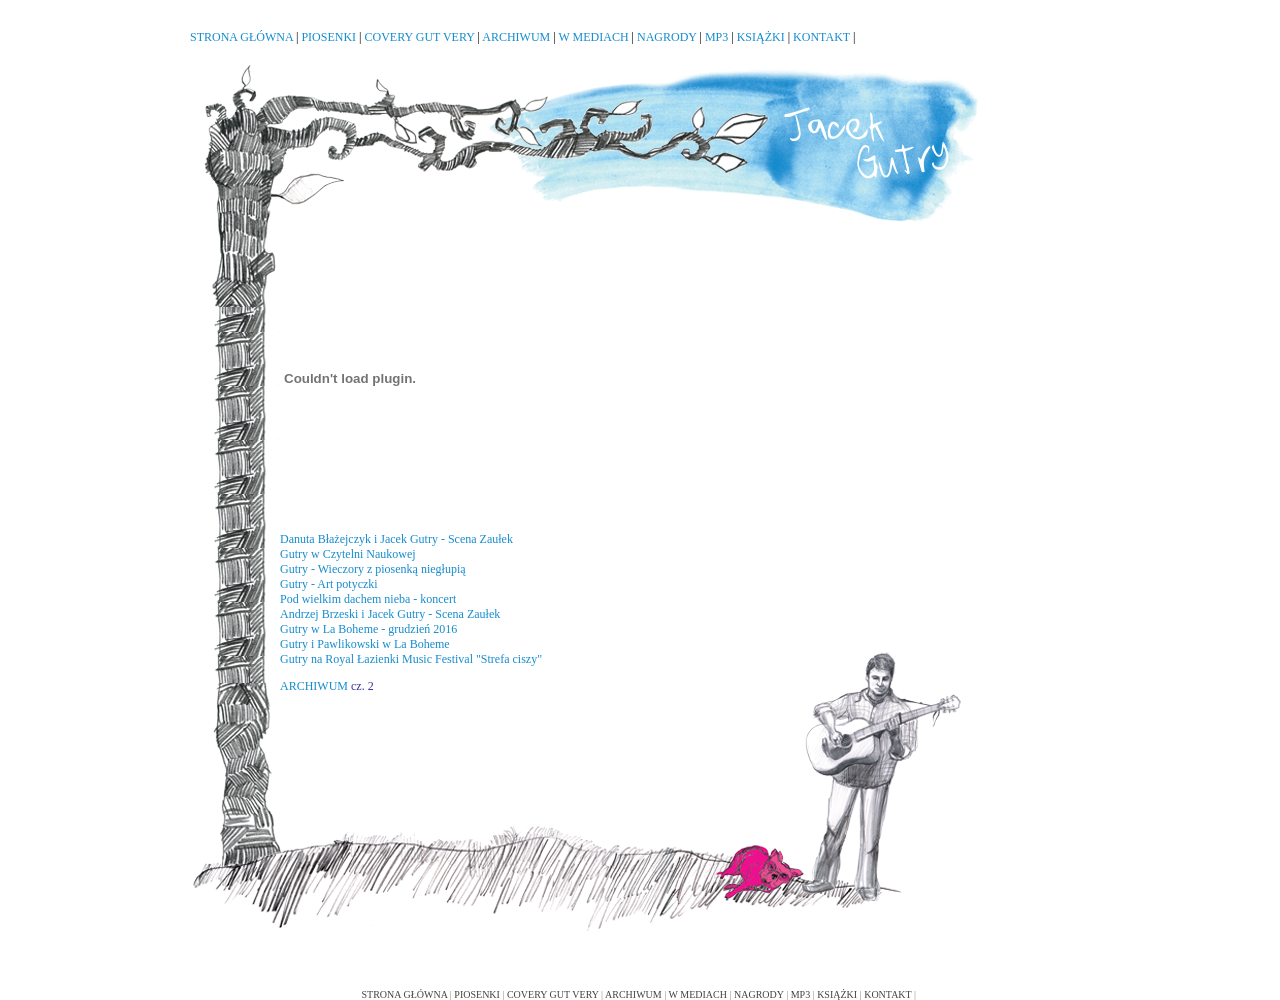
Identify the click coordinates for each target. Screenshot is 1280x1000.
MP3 (716, 37)
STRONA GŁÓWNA (241, 37)
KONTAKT (821, 37)
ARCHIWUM (516, 37)
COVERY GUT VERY (420, 37)
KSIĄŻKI (761, 37)
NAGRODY (667, 37)
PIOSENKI (328, 37)
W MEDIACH (593, 37)
